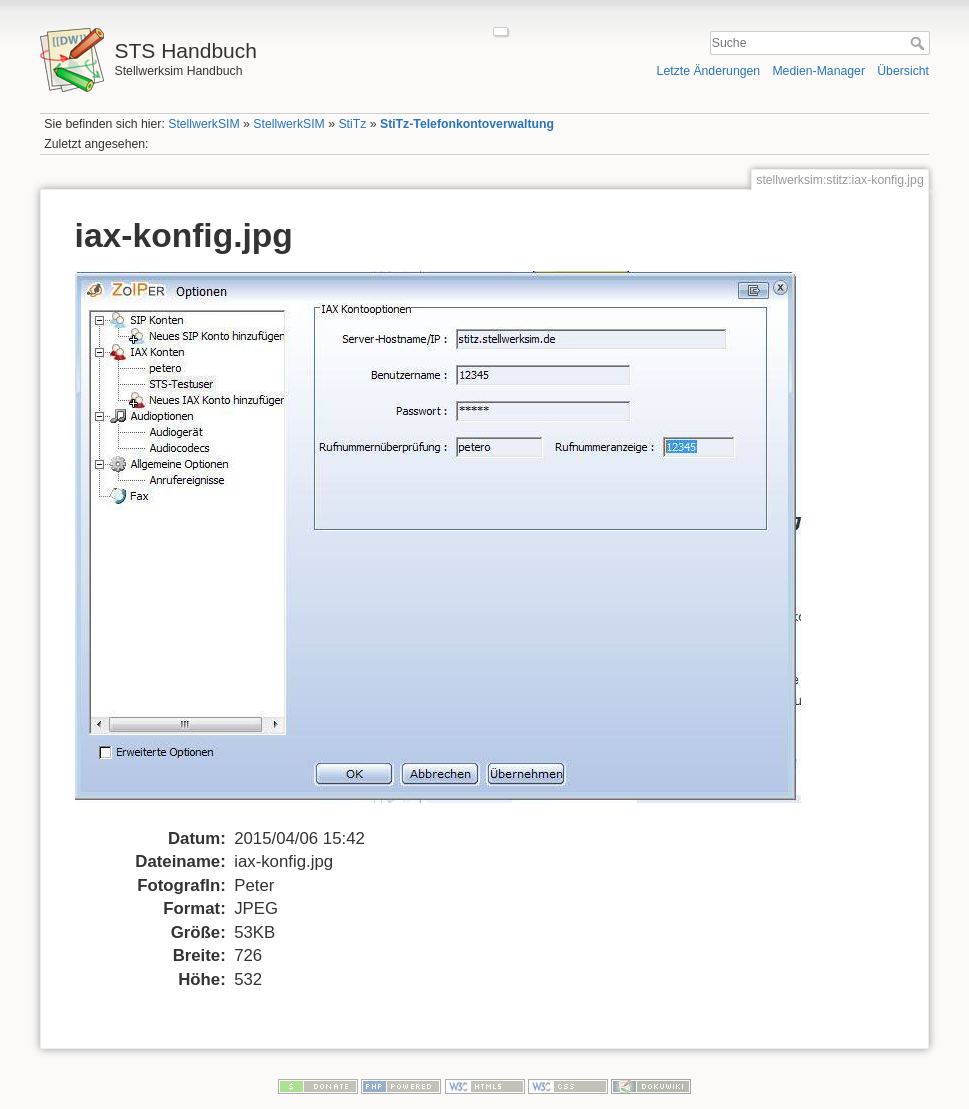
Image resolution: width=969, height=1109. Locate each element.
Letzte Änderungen (709, 71)
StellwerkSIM (203, 124)
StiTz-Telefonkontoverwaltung (467, 124)
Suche (919, 43)
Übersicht (903, 71)
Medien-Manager (818, 71)
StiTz (352, 124)
